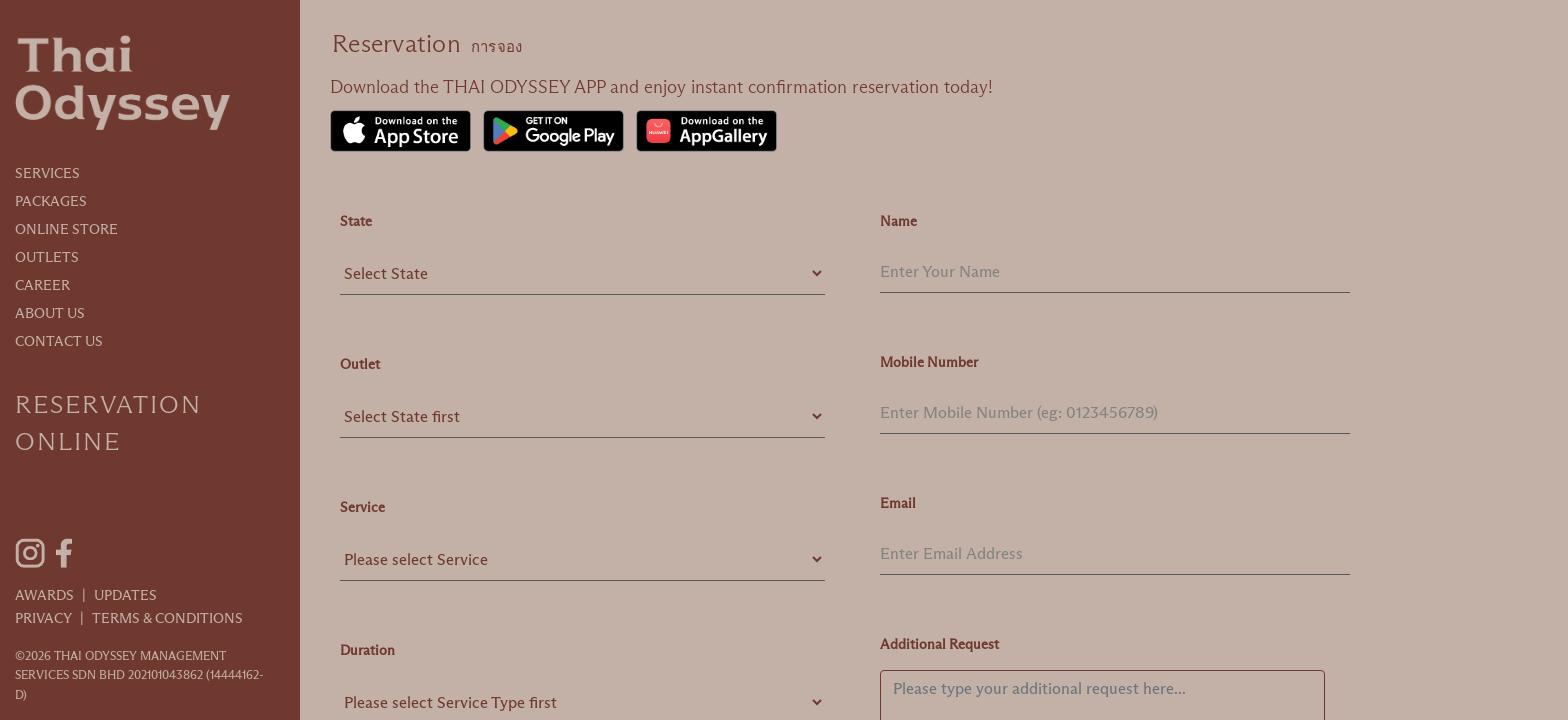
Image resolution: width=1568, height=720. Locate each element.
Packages (51, 201)
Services (47, 173)
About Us (50, 313)
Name (898, 221)
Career (42, 285)
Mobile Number (929, 362)
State (356, 221)
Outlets (47, 257)
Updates (125, 595)
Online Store (66, 229)
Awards (44, 595)
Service (362, 507)
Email (898, 503)
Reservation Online (108, 423)
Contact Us (59, 341)
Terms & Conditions (167, 618)
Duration (367, 650)
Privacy (43, 618)
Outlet (360, 364)
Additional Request (939, 644)
